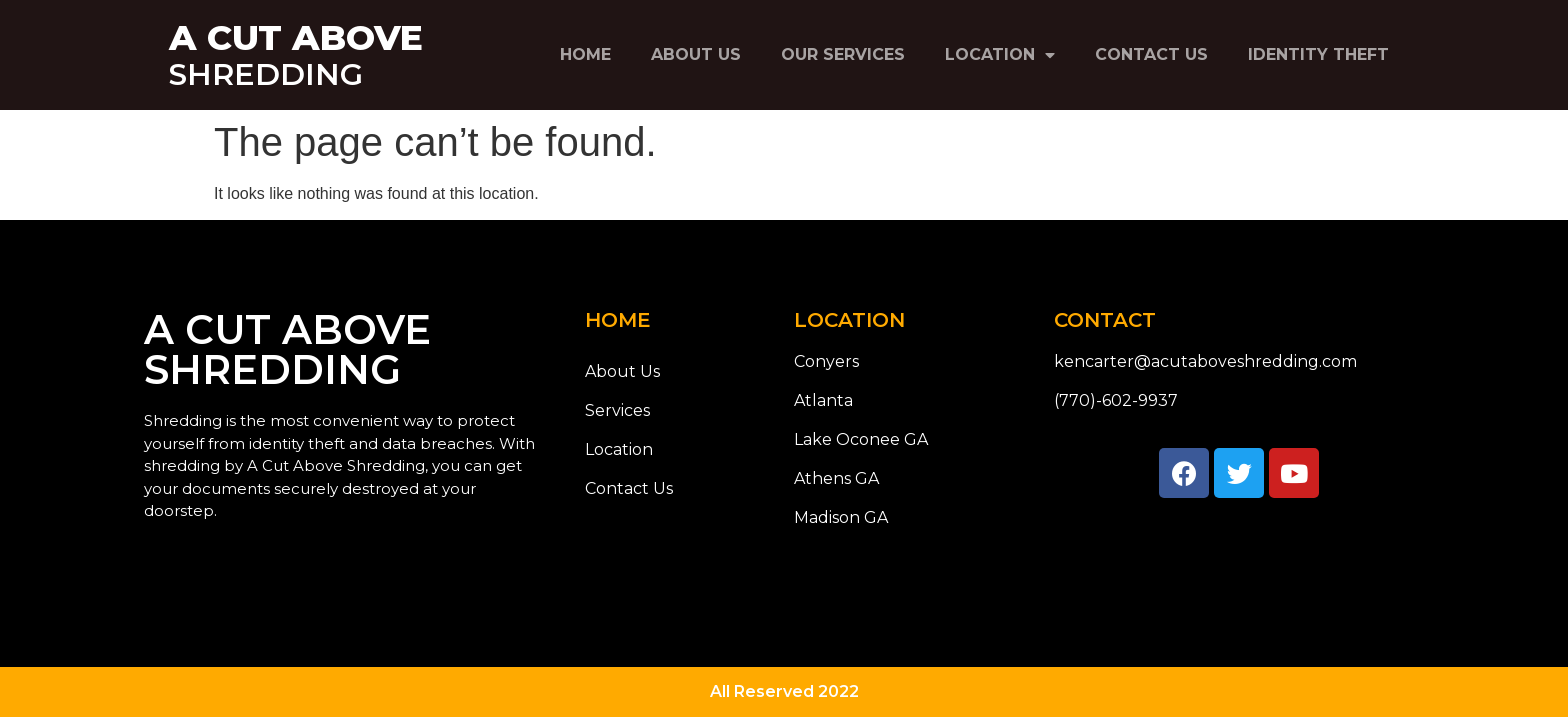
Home (585, 54)
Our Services (843, 54)
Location (1000, 55)
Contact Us (1151, 54)
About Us (696, 54)
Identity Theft (1318, 54)
